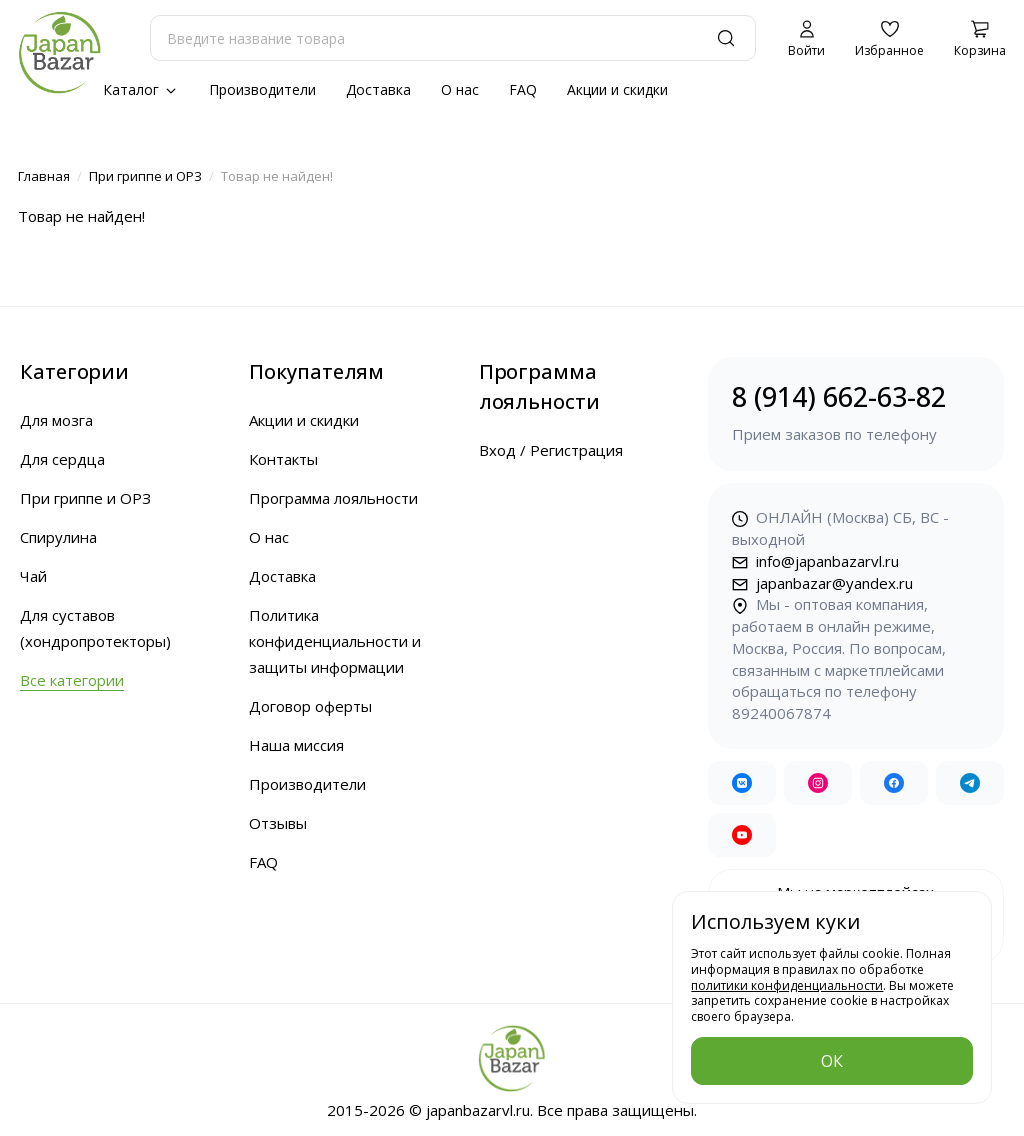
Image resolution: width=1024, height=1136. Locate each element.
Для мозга (56, 420)
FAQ (523, 89)
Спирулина (58, 537)
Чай (33, 576)
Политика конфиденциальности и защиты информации (335, 641)
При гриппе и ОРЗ (145, 176)
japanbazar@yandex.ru (822, 583)
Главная (44, 176)
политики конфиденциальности (787, 985)
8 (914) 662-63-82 (856, 412)
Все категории (72, 680)
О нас (460, 89)
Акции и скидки (617, 89)
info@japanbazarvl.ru (815, 561)
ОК (832, 1061)
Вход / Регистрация (551, 450)
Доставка (378, 89)
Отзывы (278, 823)
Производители (262, 89)
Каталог (141, 89)
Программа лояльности (333, 498)
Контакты (283, 459)
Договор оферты (310, 706)
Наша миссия (296, 745)
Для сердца (62, 459)
